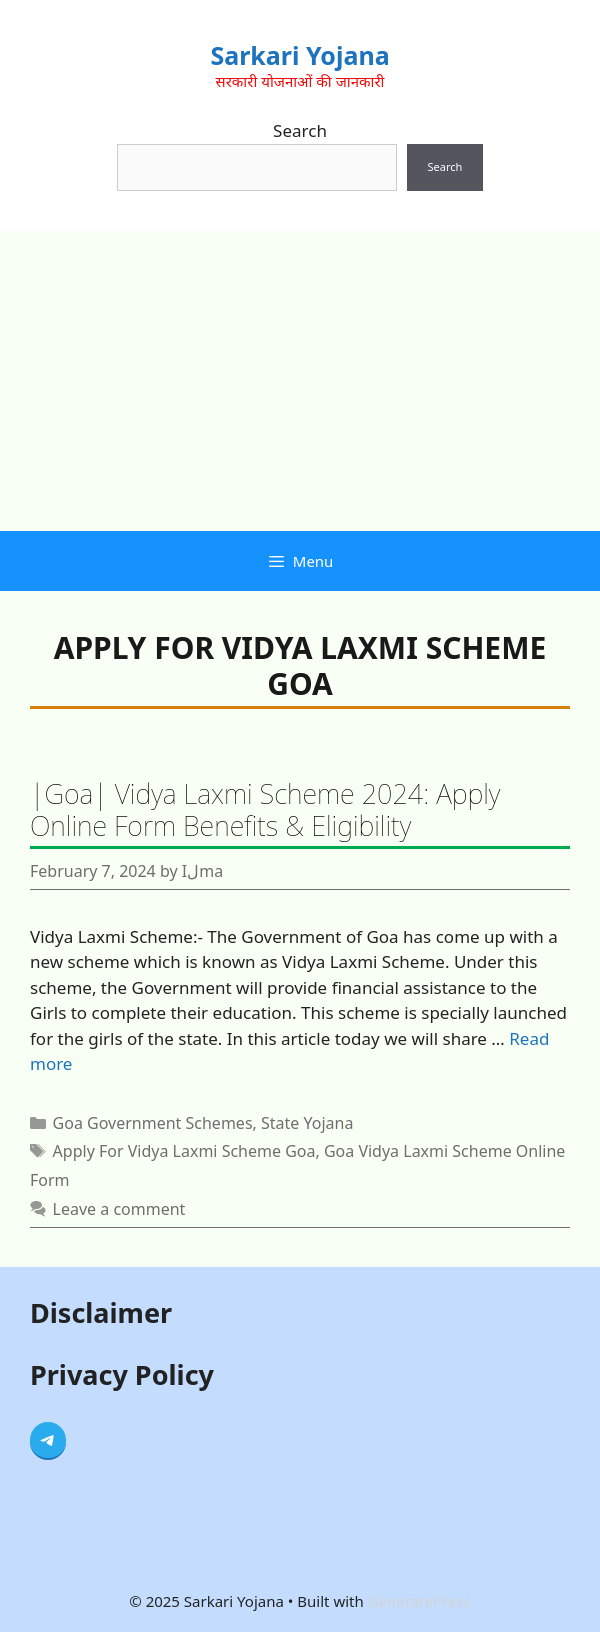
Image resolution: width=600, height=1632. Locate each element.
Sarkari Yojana (299, 55)
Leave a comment (119, 1209)
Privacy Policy (122, 1374)
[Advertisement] (300, 381)
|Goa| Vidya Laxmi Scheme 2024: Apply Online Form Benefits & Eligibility (265, 809)
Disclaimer (101, 1312)
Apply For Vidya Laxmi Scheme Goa (184, 1151)
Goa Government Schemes (153, 1123)
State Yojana (307, 1123)
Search (300, 130)
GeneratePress (419, 1601)
